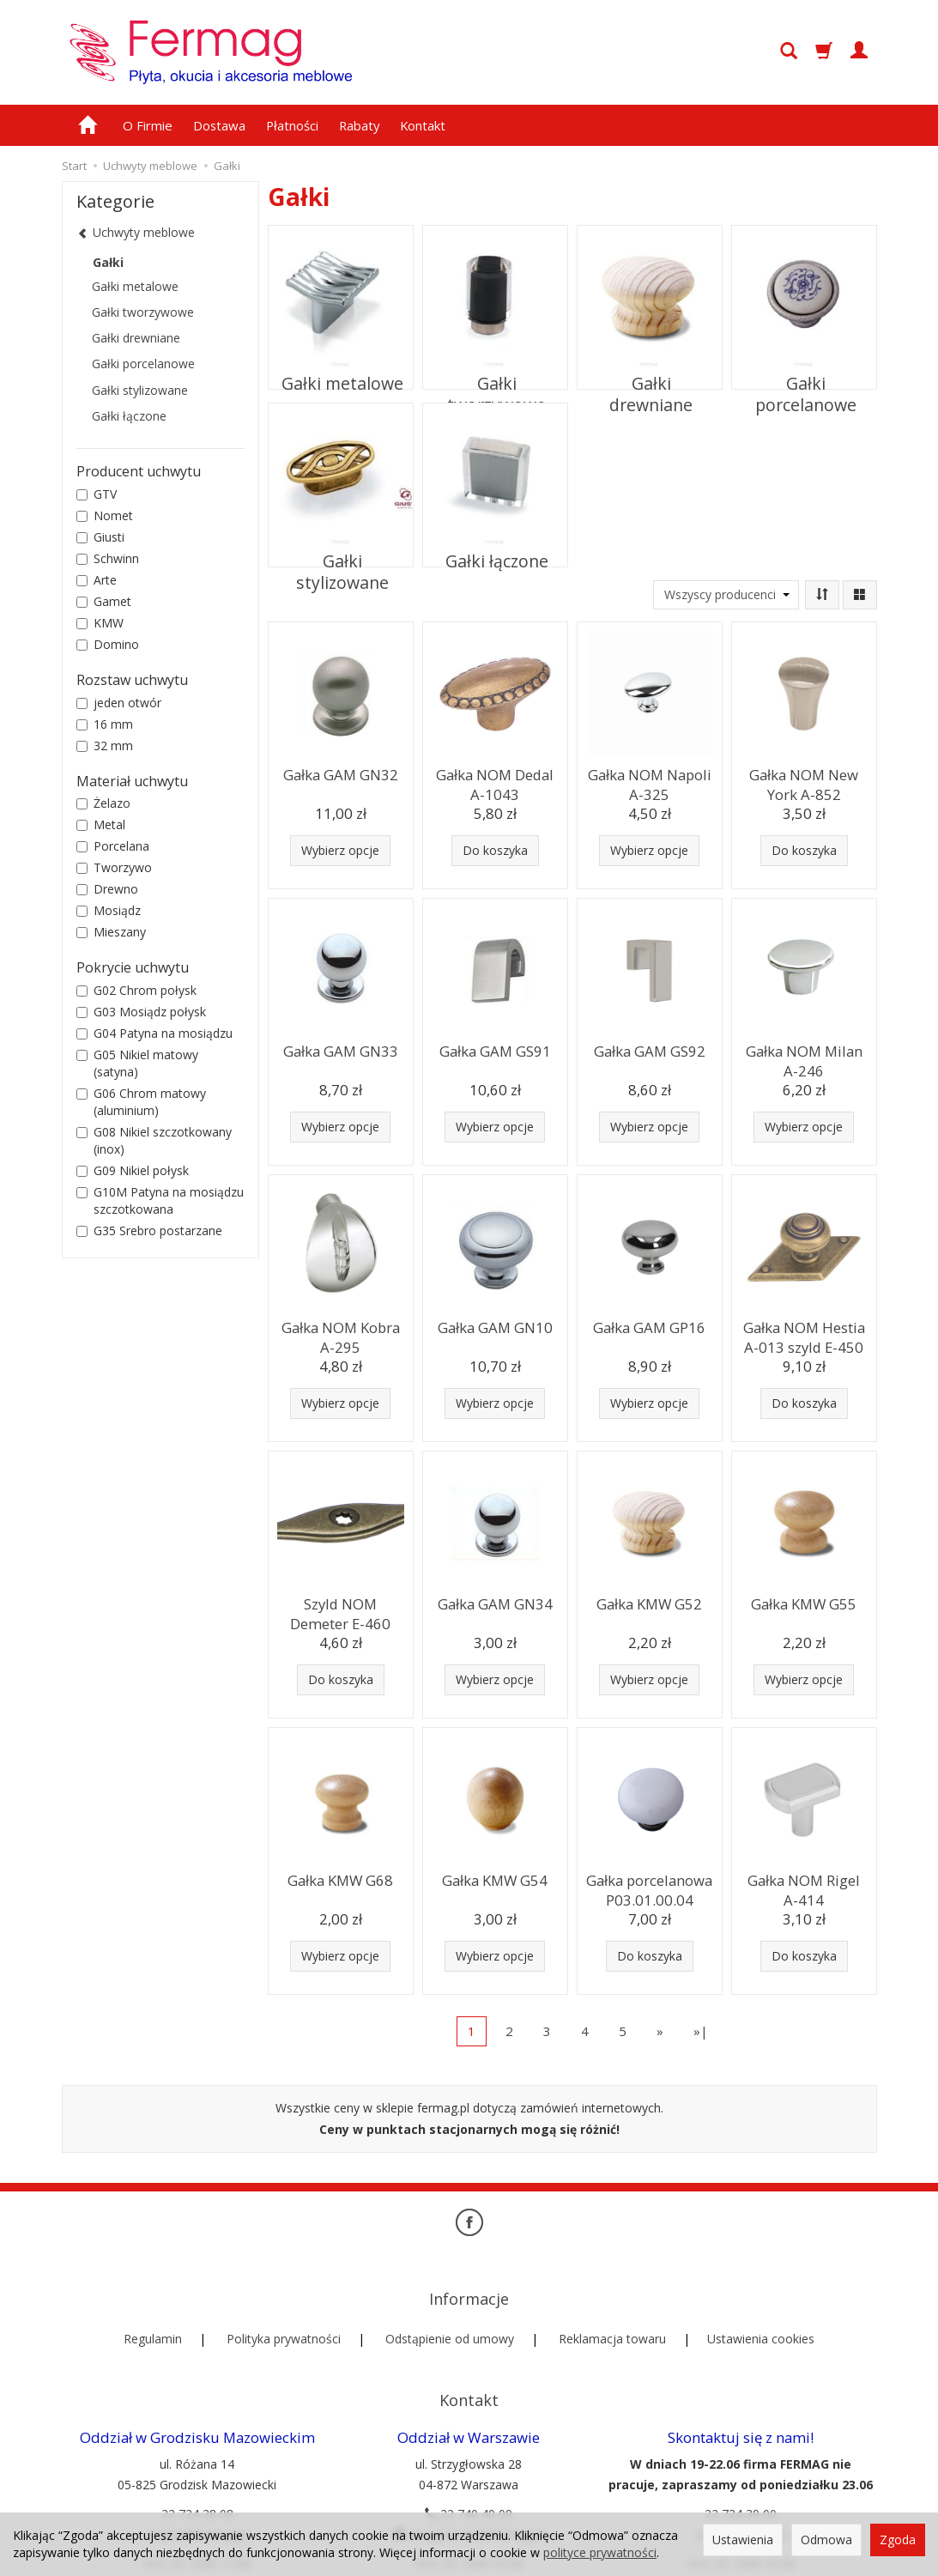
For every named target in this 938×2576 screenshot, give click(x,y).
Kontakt (422, 125)
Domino (107, 644)
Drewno (107, 889)
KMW (100, 623)
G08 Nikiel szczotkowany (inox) (154, 1140)
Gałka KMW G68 (340, 1879)
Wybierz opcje (340, 850)
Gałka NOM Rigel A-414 (803, 1886)
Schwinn (107, 558)
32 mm (104, 745)
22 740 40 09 (468, 2454)
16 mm (104, 724)
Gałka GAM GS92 (649, 1049)
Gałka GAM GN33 (340, 1049)
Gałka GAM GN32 (340, 773)
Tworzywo (114, 867)
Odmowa (826, 2539)
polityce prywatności (600, 2552)
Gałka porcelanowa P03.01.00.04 (649, 1886)
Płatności (292, 125)
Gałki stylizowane (341, 549)
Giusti (100, 537)
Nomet (104, 515)
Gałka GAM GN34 (494, 1602)
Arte (96, 580)
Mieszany (111, 932)
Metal (100, 824)
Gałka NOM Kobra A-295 (340, 1333)
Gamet (103, 601)
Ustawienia (742, 2539)
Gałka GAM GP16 (649, 1326)
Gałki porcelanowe (804, 371)
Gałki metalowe (340, 371)
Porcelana (112, 846)
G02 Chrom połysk (136, 990)
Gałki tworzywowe (495, 371)
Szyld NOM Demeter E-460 (340, 1610)
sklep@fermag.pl (741, 2475)
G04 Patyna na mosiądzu (154, 1033)
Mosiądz (108, 910)
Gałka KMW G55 (804, 1602)
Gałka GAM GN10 (494, 1326)
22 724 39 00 (741, 2454)
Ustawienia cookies (760, 2308)
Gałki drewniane (649, 371)
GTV (96, 494)
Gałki (108, 262)
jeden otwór (118, 702)
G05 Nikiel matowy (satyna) (137, 1063)
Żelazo (103, 803)
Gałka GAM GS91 (495, 1049)
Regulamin (153, 2308)
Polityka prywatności (284, 2308)
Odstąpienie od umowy (449, 2308)
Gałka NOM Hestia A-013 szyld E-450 (804, 1333)
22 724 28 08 (197, 2454)
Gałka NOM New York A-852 (804, 780)
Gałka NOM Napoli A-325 (649, 780)
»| (700, 2031)
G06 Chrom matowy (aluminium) (141, 1101)
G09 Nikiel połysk (132, 1170)
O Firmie (147, 125)
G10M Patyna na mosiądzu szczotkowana (160, 1200)
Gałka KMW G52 (649, 1602)
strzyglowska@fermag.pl (468, 2475)
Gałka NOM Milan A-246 (804, 1057)
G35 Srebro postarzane (149, 1230)
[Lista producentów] (726, 594)
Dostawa (219, 125)
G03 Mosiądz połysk (141, 1011)
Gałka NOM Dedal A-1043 (495, 780)
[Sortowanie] (822, 594)
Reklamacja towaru (612, 2308)
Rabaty (359, 125)
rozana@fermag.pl (197, 2475)
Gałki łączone (494, 549)
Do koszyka (495, 850)
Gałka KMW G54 (495, 1879)
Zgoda (898, 2539)
